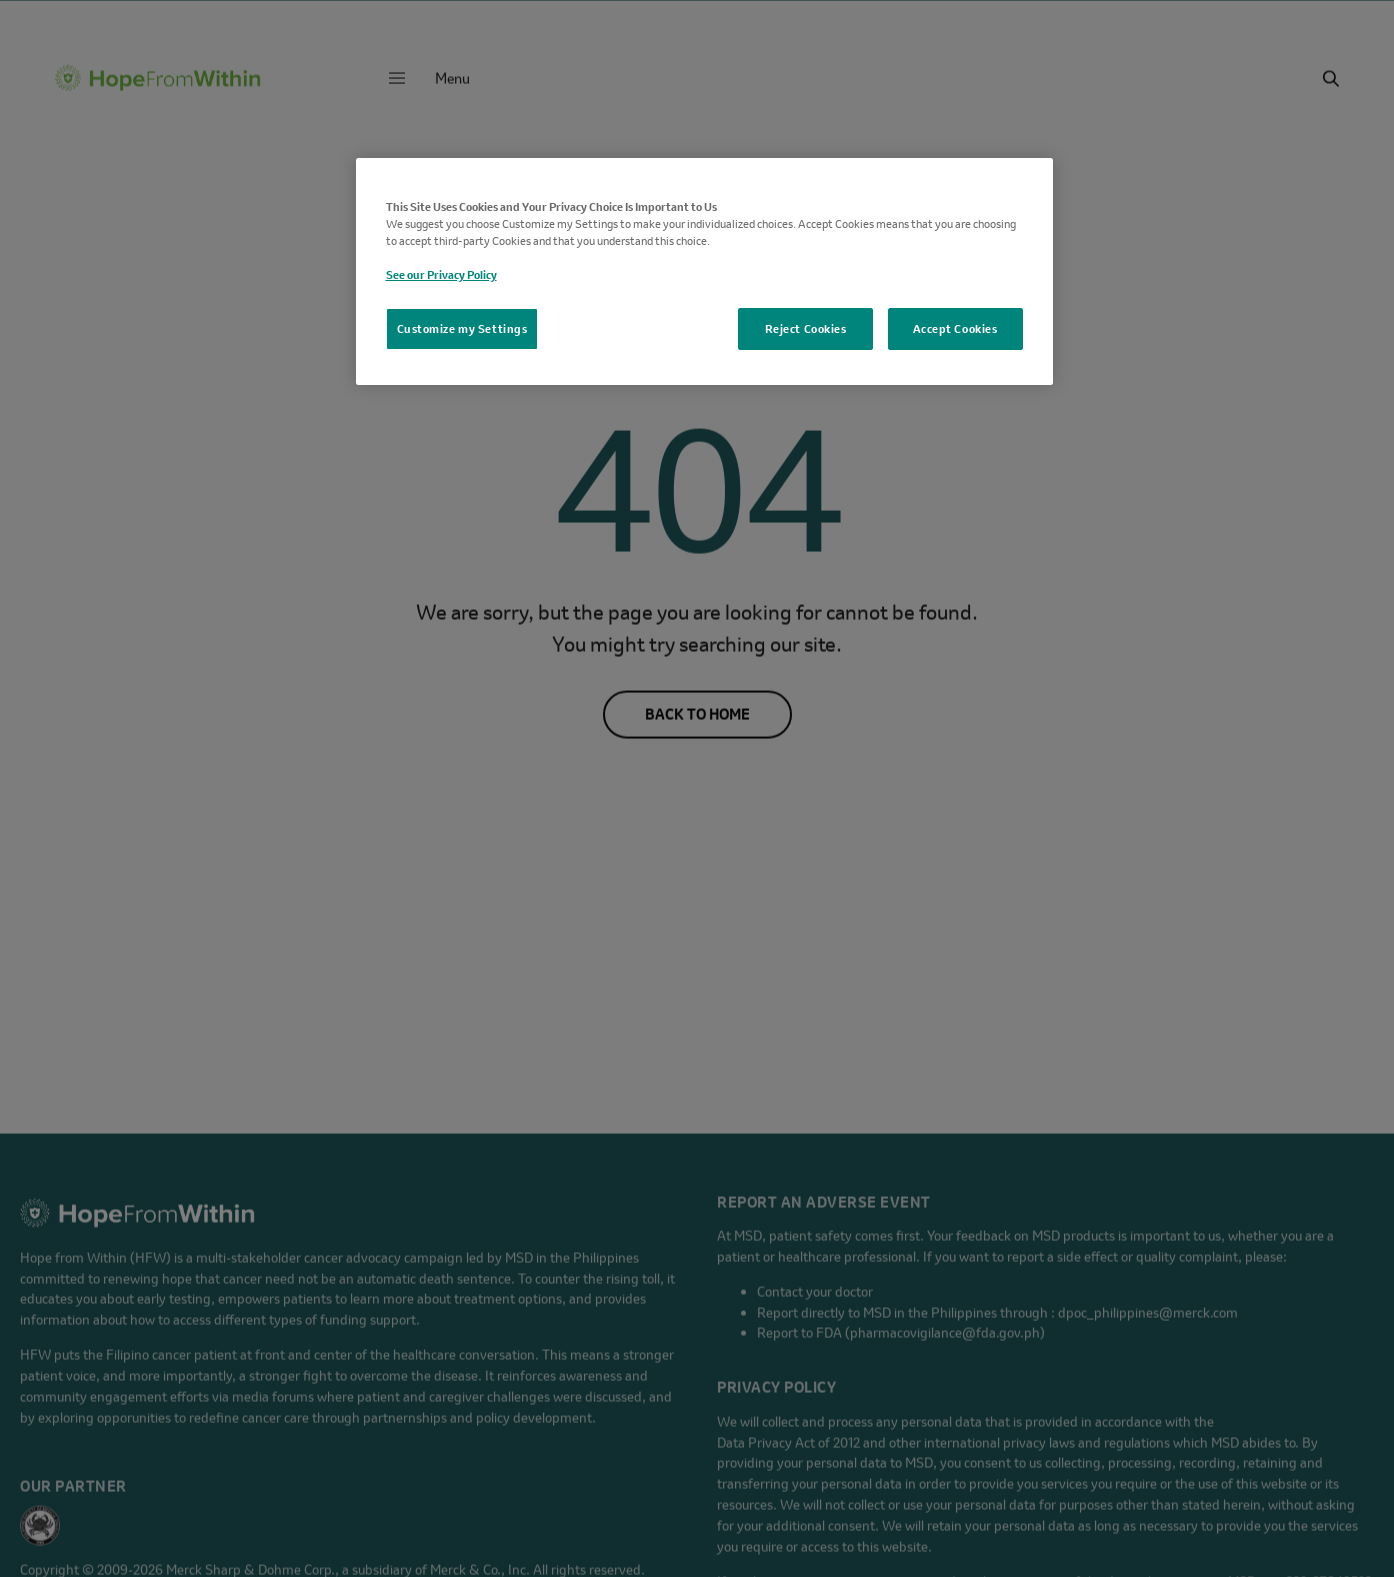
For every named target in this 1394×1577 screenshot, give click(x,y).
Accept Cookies (955, 328)
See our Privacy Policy (441, 274)
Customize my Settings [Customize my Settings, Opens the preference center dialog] (462, 328)
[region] (704, 271)
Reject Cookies (806, 328)
